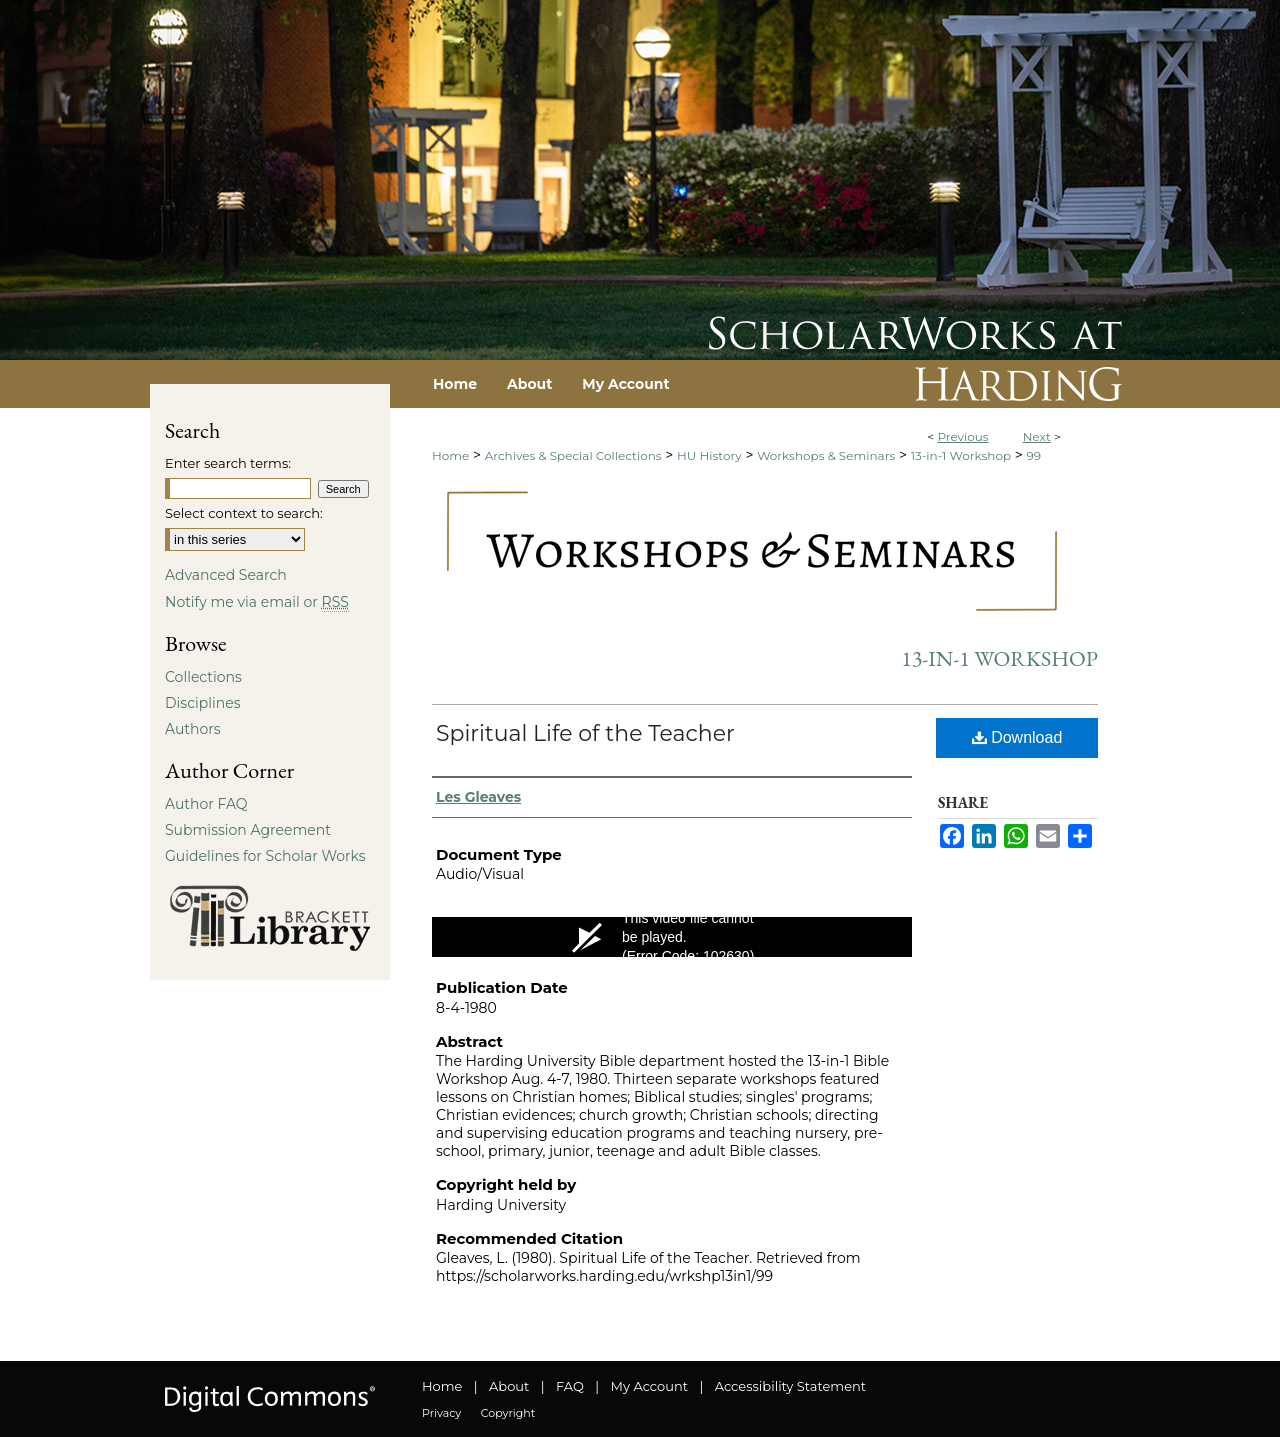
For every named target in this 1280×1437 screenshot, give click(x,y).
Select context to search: (244, 513)
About (509, 1386)
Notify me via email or (257, 602)
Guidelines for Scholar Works (265, 856)
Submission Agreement (248, 830)
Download (1017, 737)
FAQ (570, 1386)
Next (1037, 436)
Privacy (441, 1413)
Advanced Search (226, 575)
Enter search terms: (228, 463)
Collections (203, 677)
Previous (962, 436)
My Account (649, 1386)
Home (450, 455)
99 (1034, 455)
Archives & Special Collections (573, 455)
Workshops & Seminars (826, 455)
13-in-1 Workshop (961, 455)
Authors (193, 729)
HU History (709, 455)
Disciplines (202, 703)
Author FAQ (206, 804)
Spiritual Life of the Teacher (585, 733)
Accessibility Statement (790, 1386)
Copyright (508, 1413)
